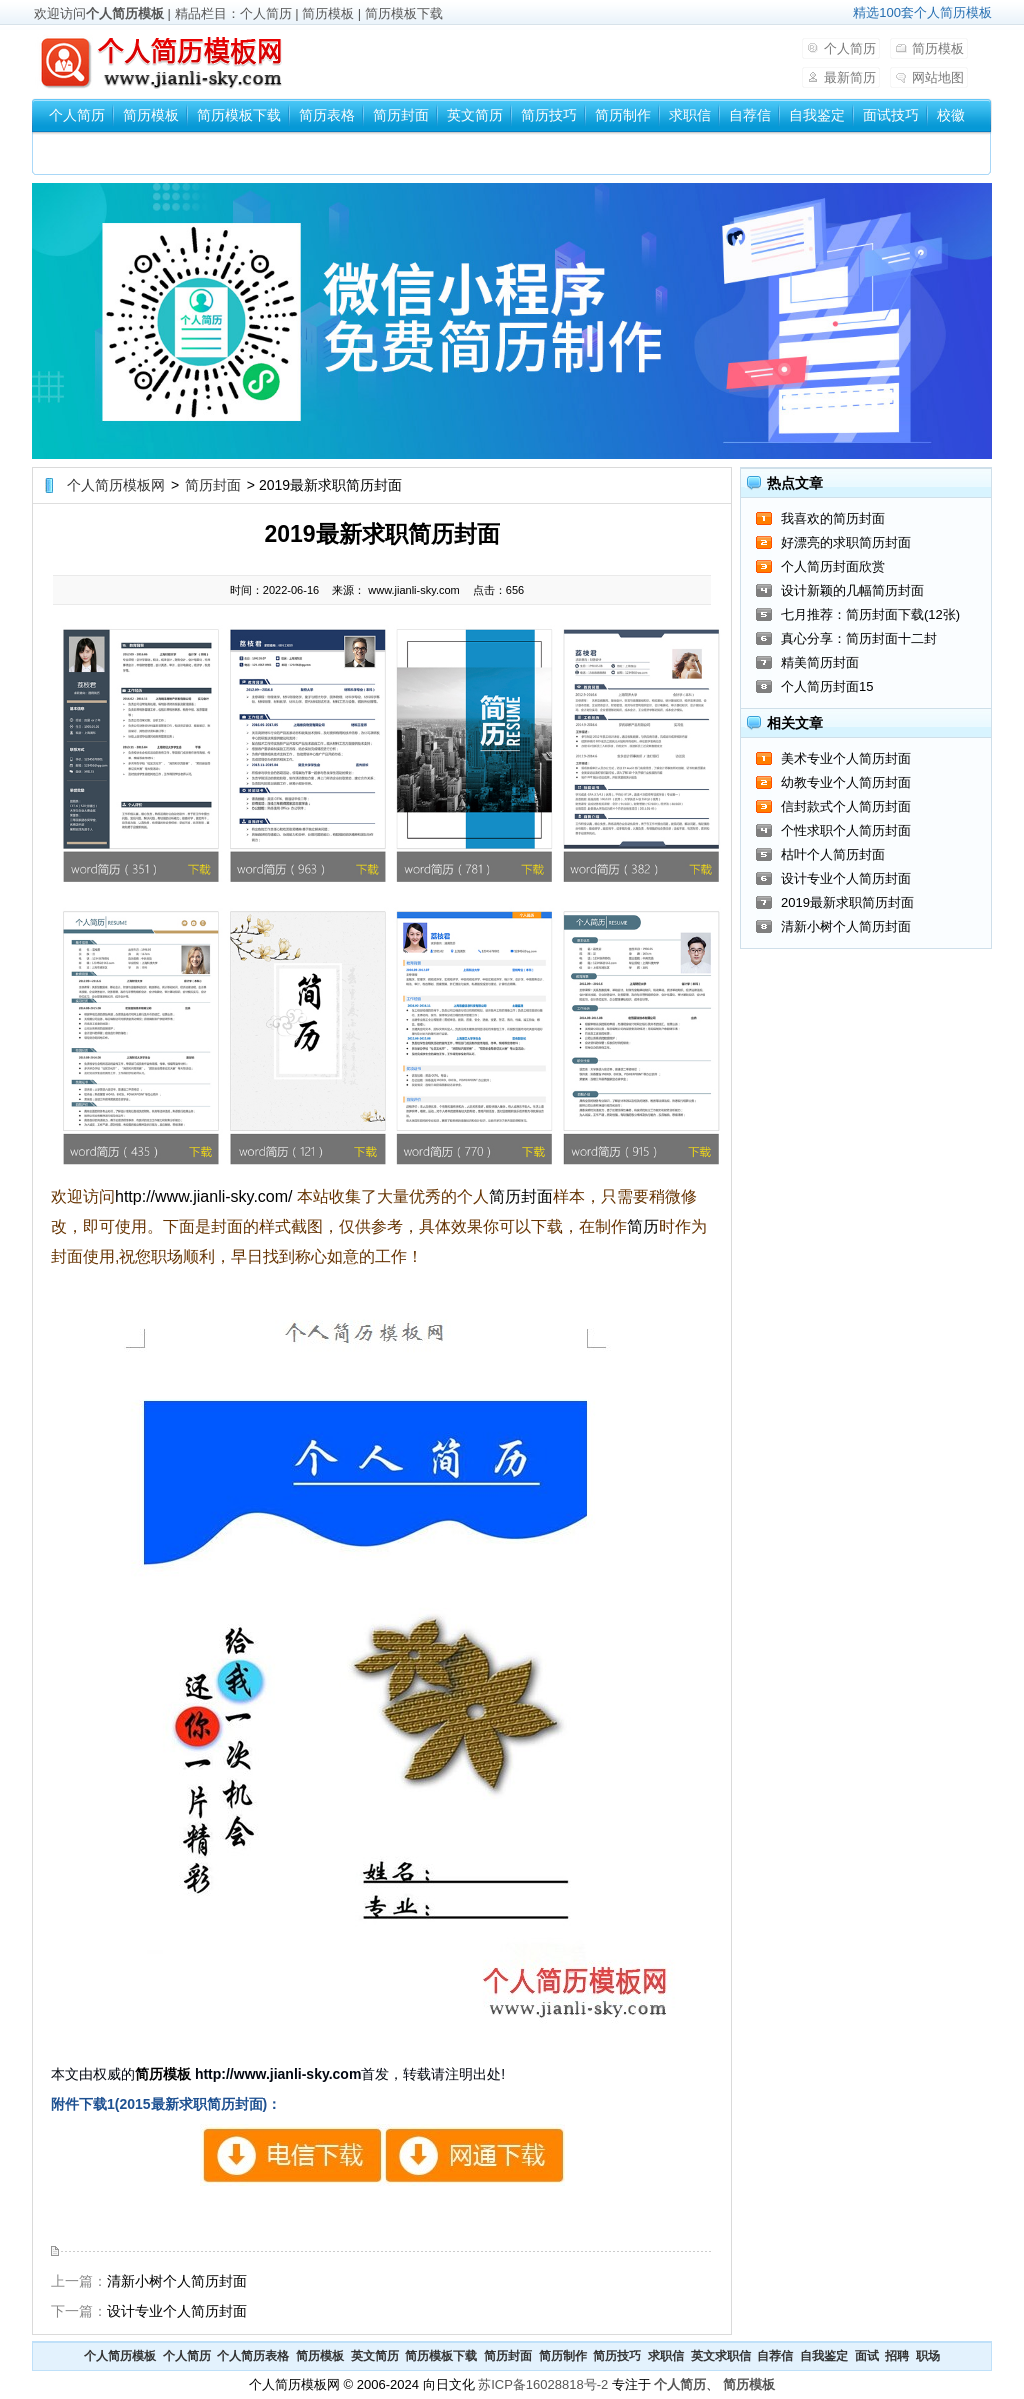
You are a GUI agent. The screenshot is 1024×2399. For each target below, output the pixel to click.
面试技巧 (891, 115)
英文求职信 (721, 2356)
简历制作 (623, 115)
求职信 (690, 115)
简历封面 (401, 115)
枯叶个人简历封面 (833, 854)
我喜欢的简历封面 (833, 518)
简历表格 (327, 115)
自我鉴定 (817, 115)
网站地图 (938, 77)
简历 (643, 1226)
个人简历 (266, 13)
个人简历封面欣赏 (833, 566)
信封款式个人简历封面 (846, 806)
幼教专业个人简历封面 (846, 782)
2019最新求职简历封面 (847, 902)
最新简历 (850, 77)
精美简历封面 (820, 662)
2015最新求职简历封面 (382, 2155)
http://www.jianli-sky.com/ (204, 1196)
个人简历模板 (125, 13)
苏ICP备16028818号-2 (543, 2384)
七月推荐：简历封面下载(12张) (870, 614)
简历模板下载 (404, 13)
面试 (867, 2356)
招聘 (897, 2356)
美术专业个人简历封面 (846, 758)
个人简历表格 (253, 2356)
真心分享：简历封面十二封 (859, 638)
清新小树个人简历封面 (177, 2281)
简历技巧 (549, 115)
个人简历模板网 (116, 485)
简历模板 (328, 13)
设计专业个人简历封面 (177, 2311)
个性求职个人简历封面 (846, 830)
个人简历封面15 (827, 686)
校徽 (951, 115)
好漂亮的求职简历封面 (846, 542)
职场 (928, 2356)
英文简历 (475, 115)
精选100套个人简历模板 (922, 12)
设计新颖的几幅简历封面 (852, 590)
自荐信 (750, 115)
